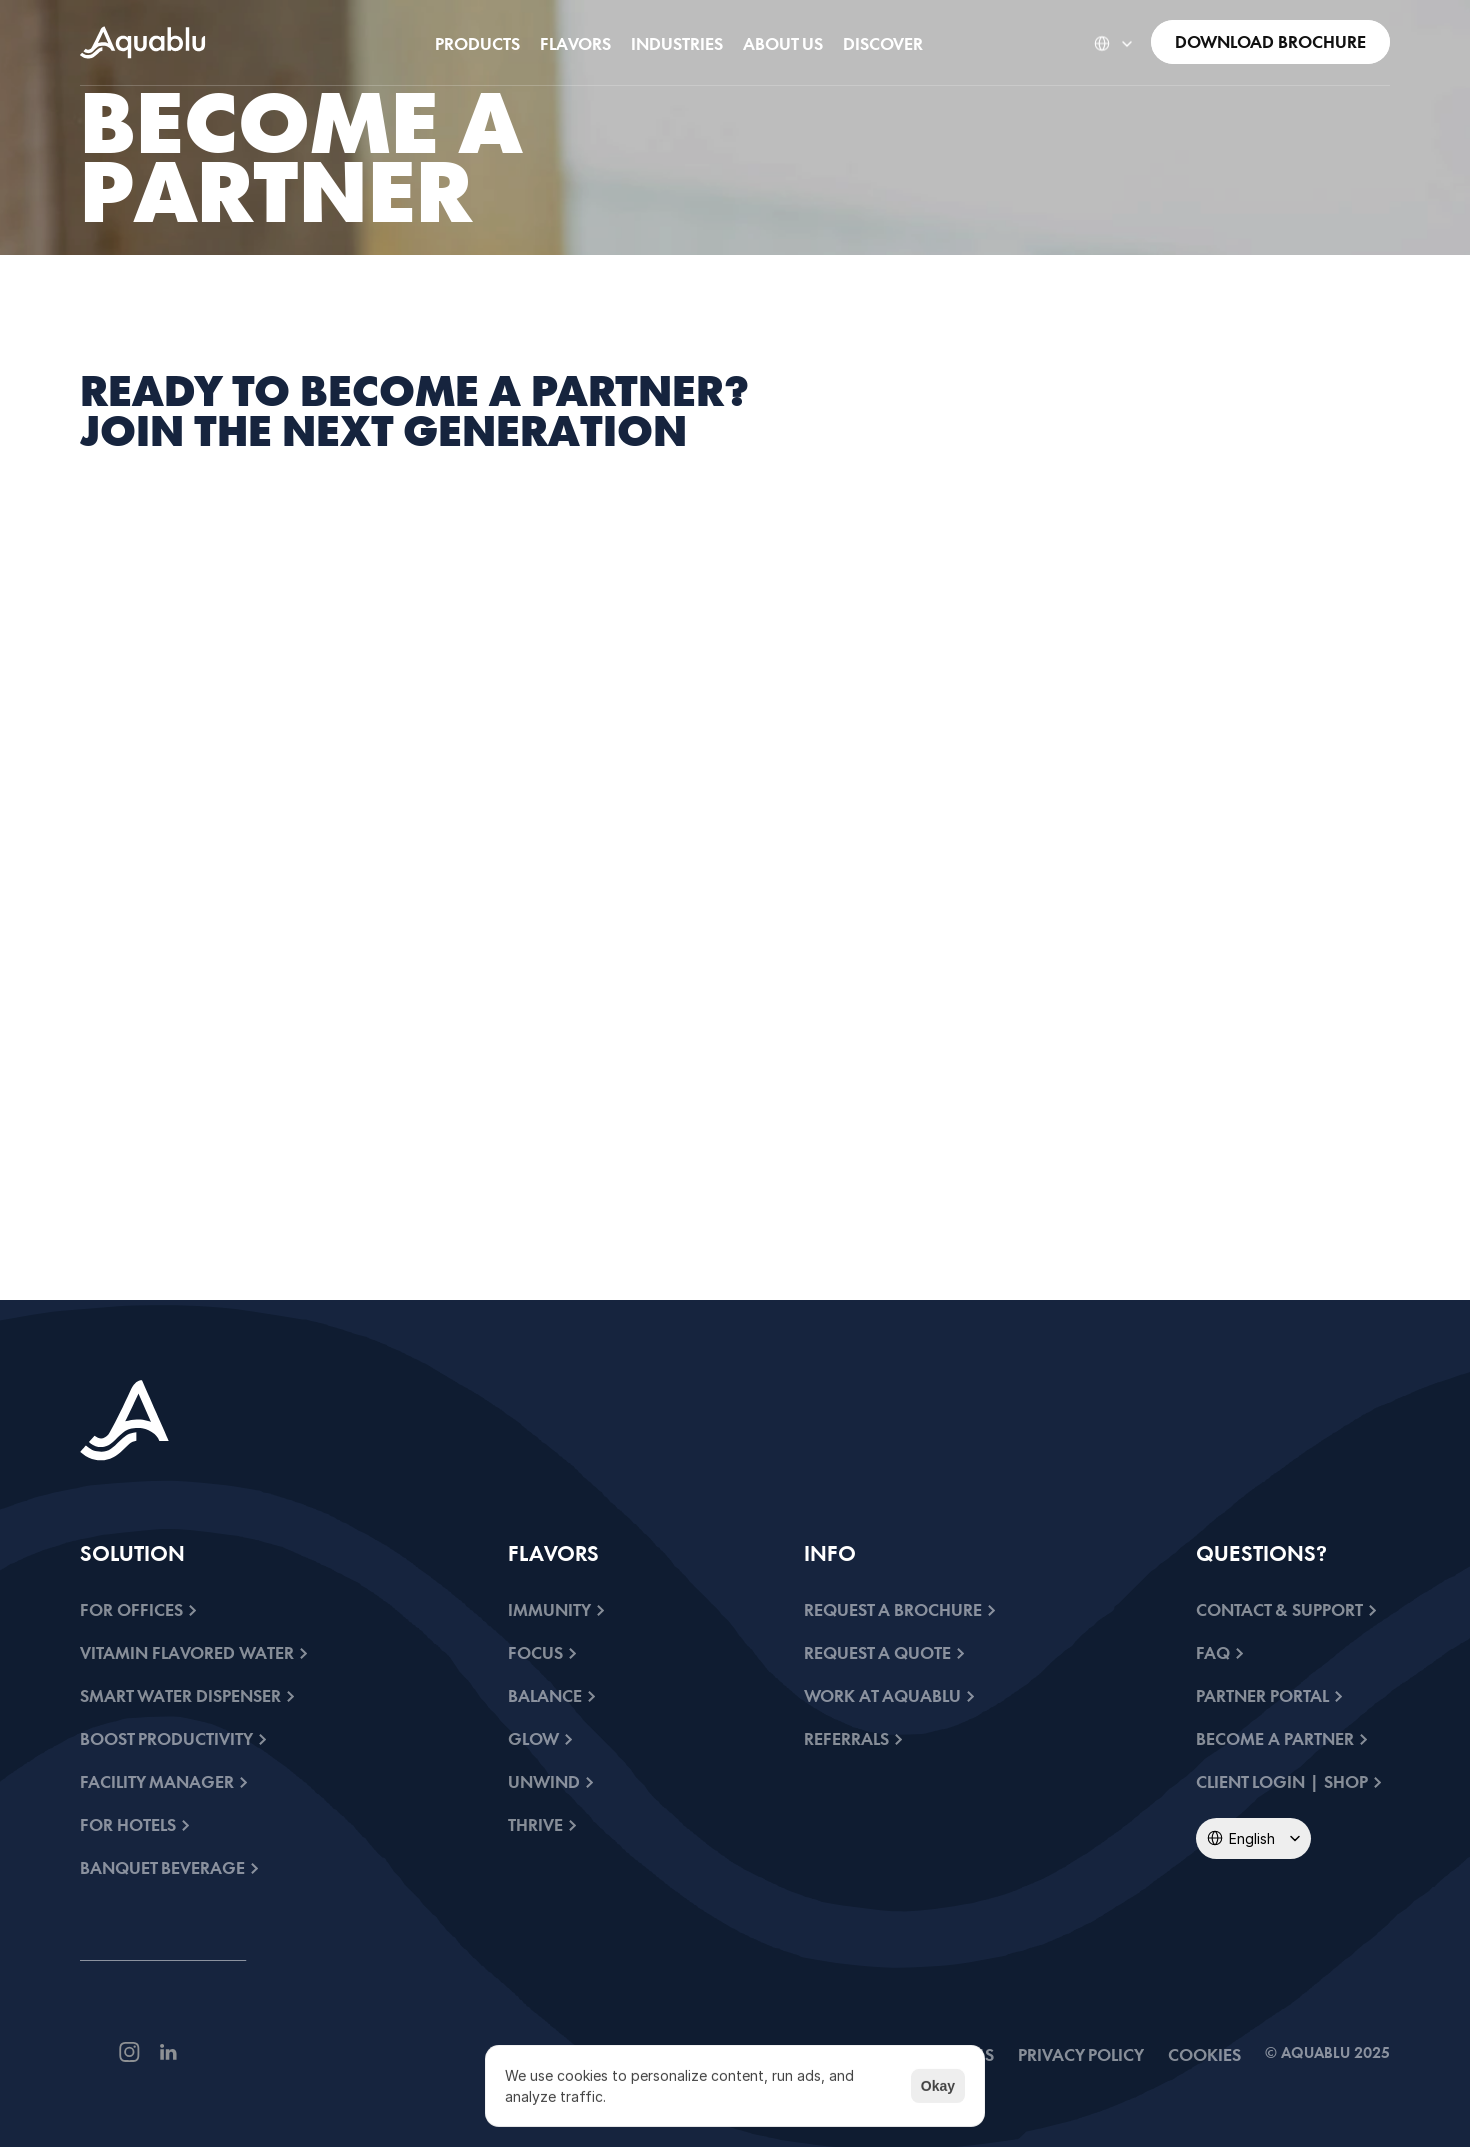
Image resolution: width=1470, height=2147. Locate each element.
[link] (143, 42)
